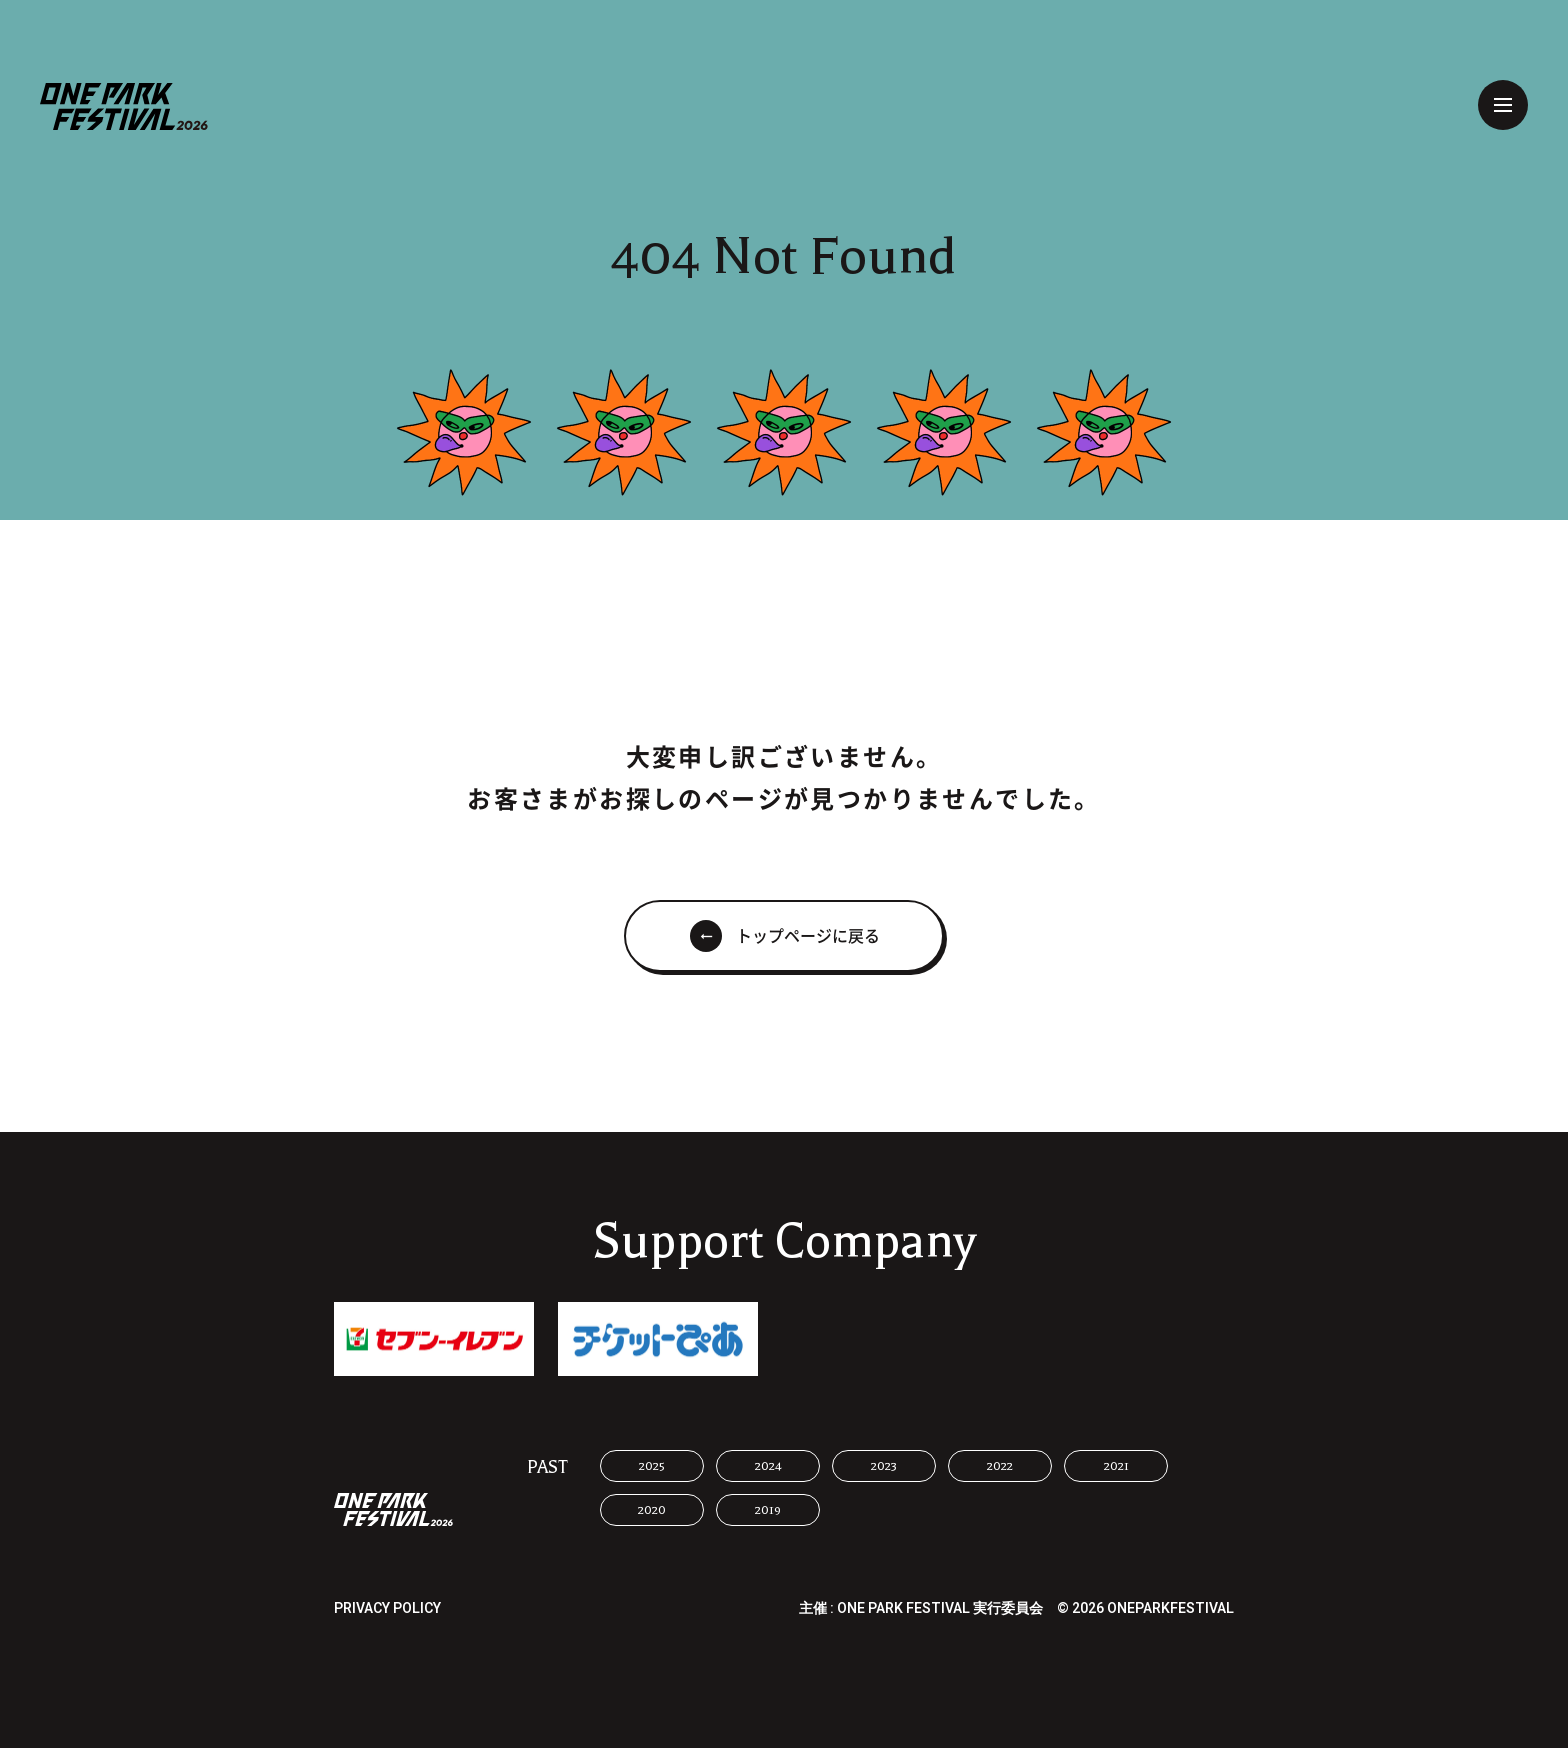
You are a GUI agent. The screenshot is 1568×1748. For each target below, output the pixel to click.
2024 (768, 1466)
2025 (652, 1466)
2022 (1000, 1466)
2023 (884, 1466)
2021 (1116, 1466)
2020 (652, 1510)
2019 (768, 1510)
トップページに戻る (808, 936)
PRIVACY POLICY (387, 1608)
